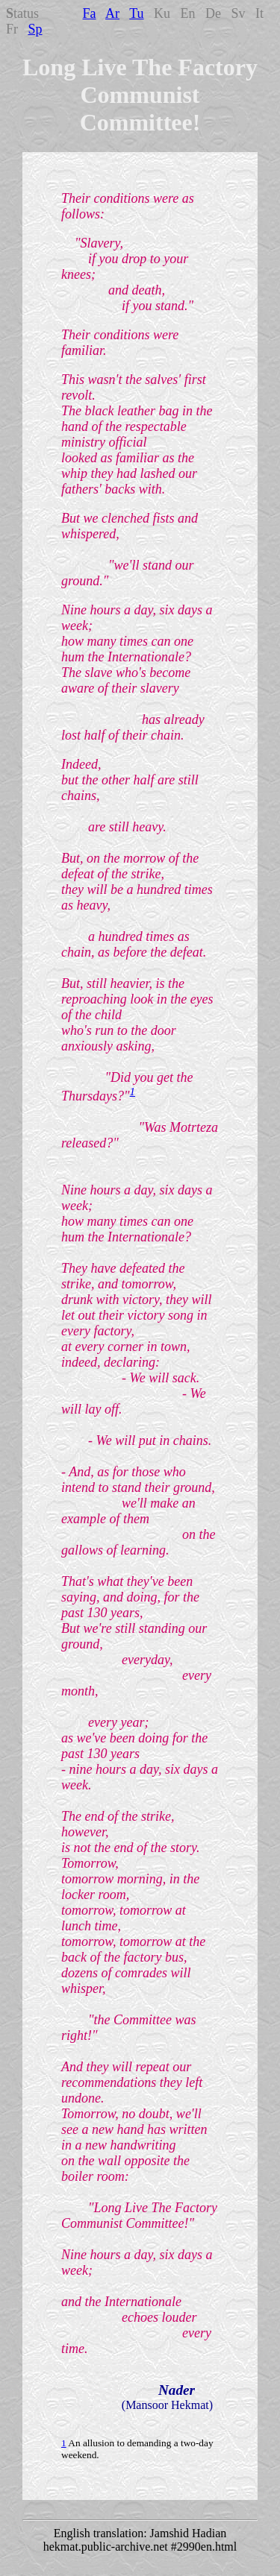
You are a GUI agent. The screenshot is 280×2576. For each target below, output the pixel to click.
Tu (136, 13)
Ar (112, 13)
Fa (89, 13)
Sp (35, 29)
